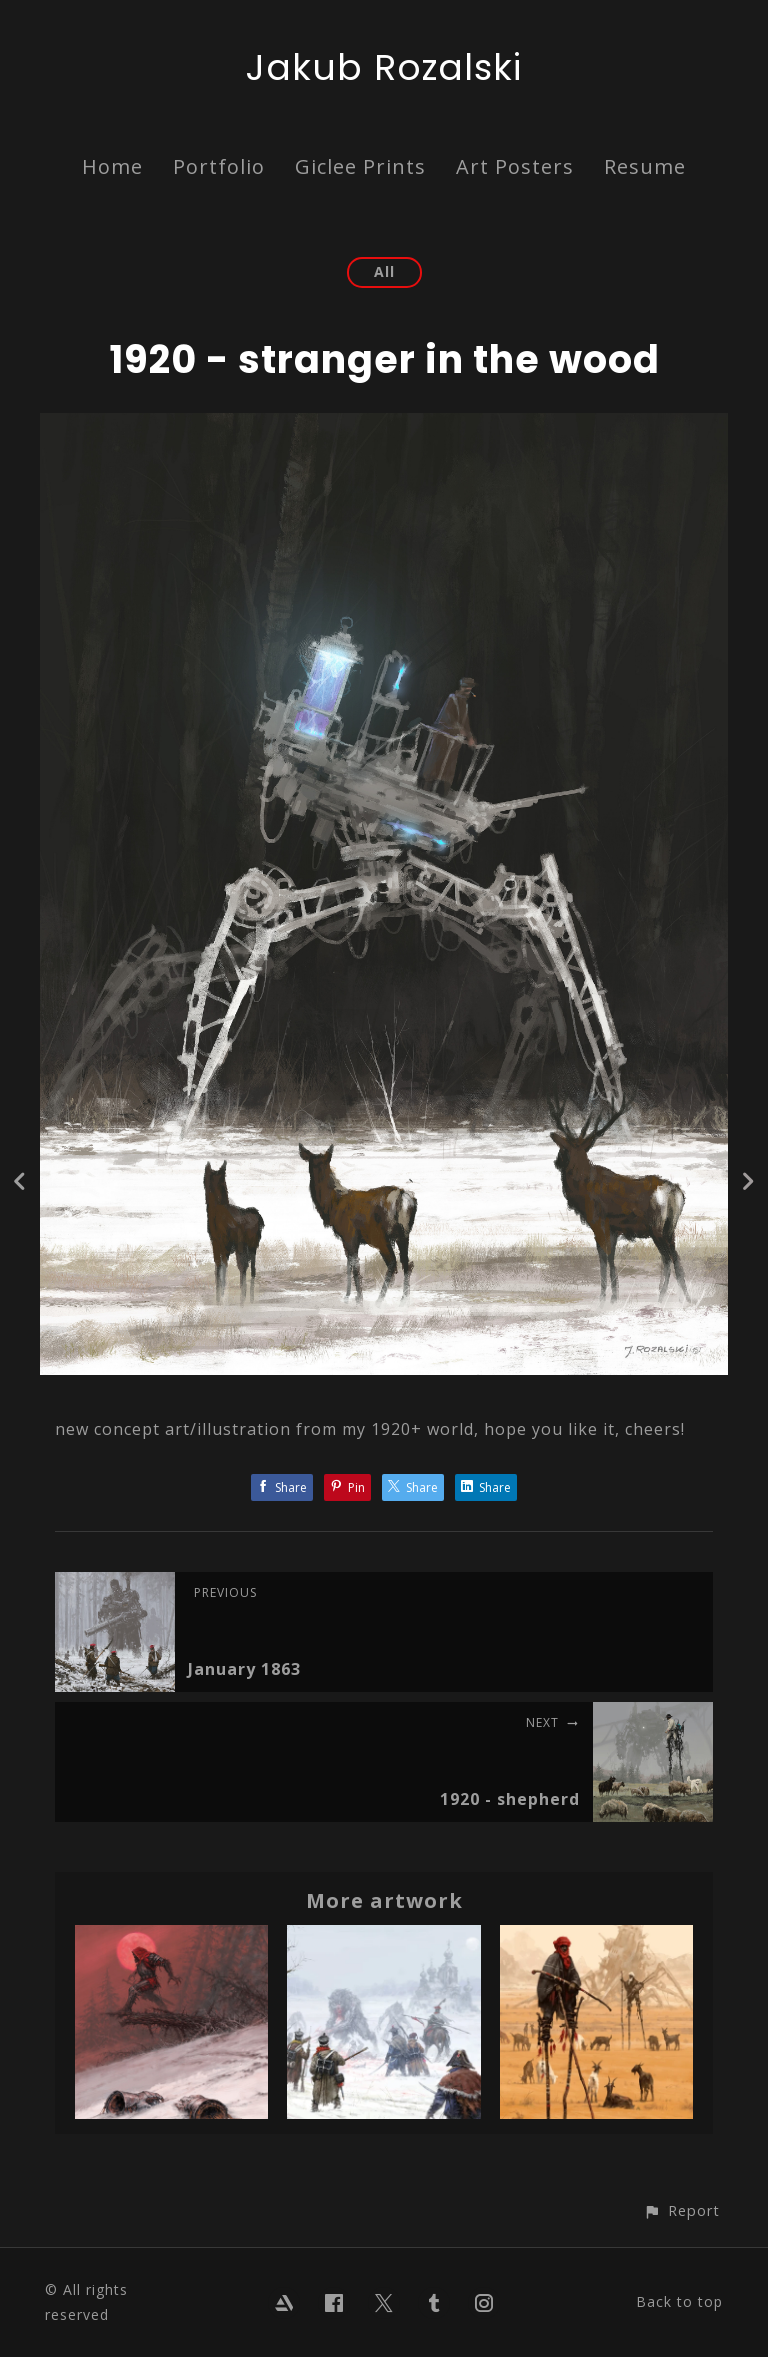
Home (112, 166)
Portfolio (219, 166)
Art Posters (515, 166)
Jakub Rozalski (384, 67)
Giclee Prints (360, 166)
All (384, 271)
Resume (645, 166)
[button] (681, 2210)
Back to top (679, 2301)
